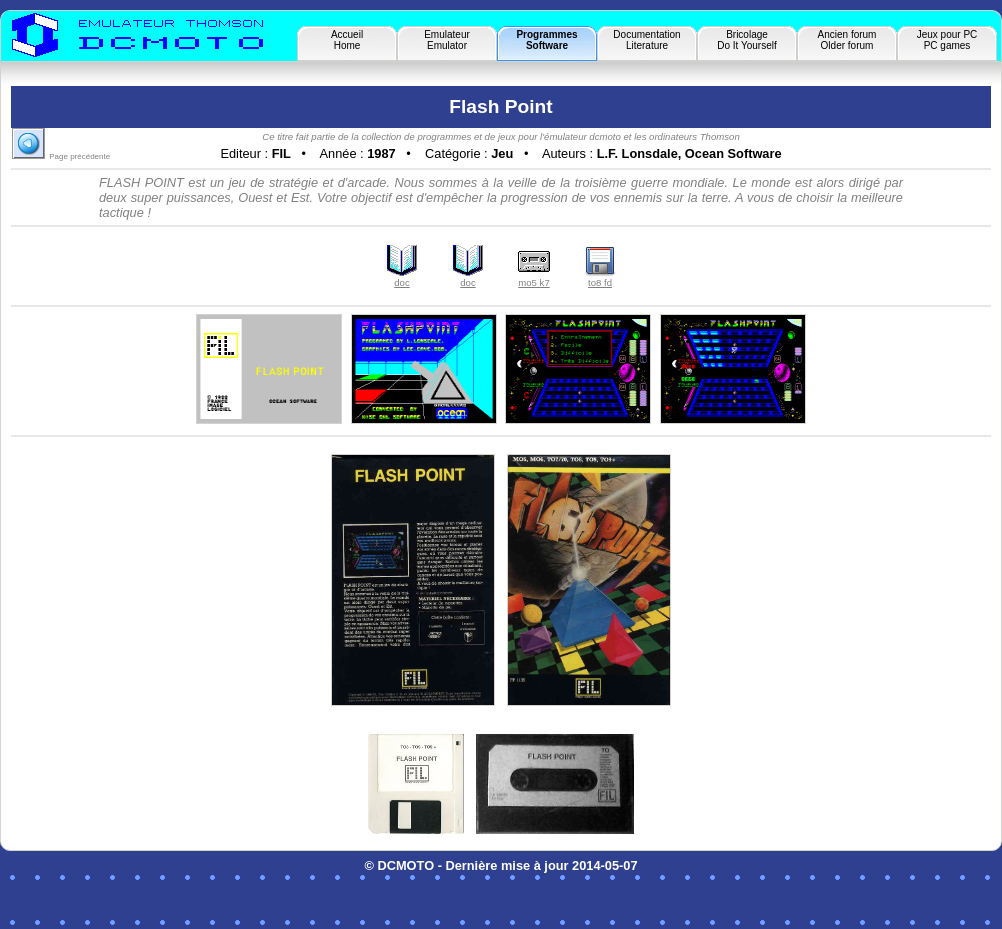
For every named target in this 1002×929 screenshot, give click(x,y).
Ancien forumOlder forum (847, 40)
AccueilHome (347, 40)
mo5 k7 (534, 278)
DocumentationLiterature (646, 40)
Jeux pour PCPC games (947, 40)
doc (402, 278)
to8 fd (600, 278)
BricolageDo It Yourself (746, 40)
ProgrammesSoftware (546, 40)
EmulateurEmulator (447, 40)
